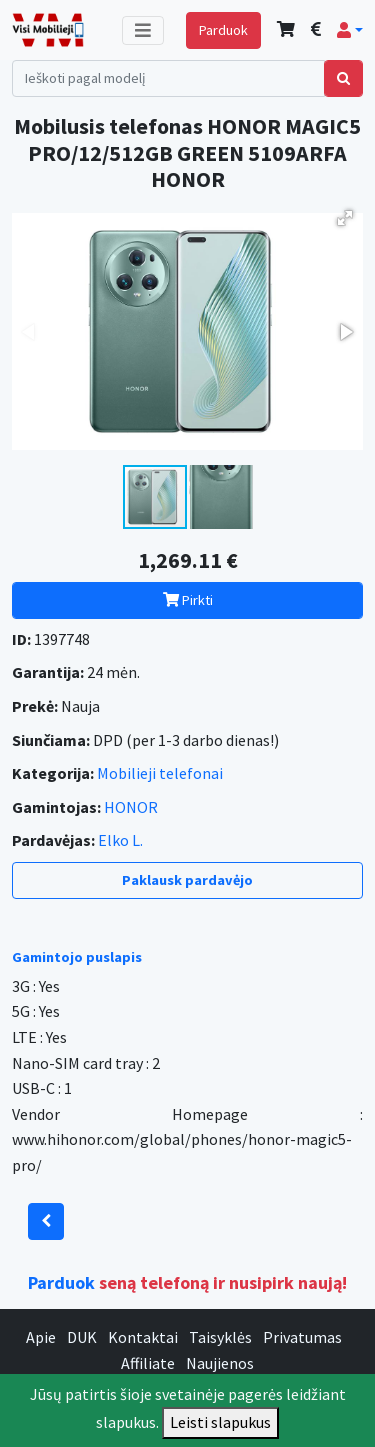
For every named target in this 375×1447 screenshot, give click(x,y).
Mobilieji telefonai (160, 773)
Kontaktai (143, 1337)
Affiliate (148, 1363)
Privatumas (302, 1337)
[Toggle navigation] (143, 30)
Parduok (223, 30)
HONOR (131, 807)
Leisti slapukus (220, 1422)
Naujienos (220, 1363)
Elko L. (120, 840)
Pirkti (188, 600)
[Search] (168, 78)
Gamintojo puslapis (77, 957)
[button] (350, 30)
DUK (82, 1337)
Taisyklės (220, 1337)
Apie (41, 1337)
